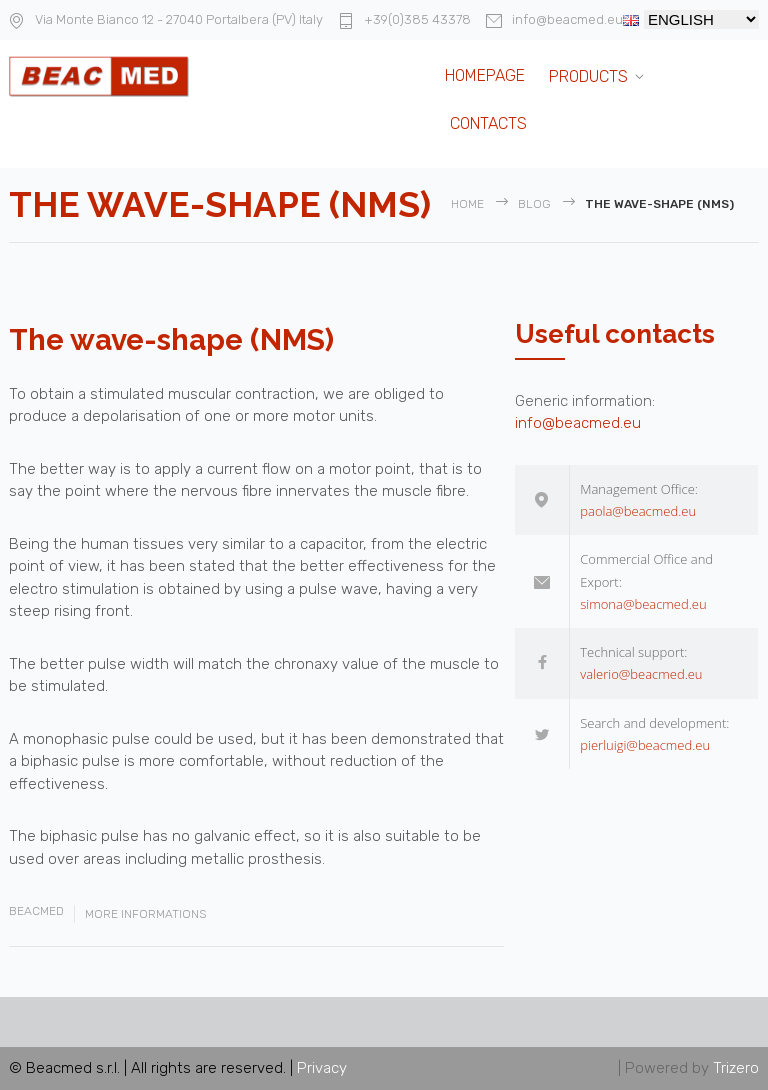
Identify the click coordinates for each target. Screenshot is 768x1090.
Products (588, 76)
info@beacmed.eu (567, 19)
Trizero (736, 1068)
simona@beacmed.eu (643, 604)
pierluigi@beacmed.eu (645, 745)
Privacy (322, 1068)
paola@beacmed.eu (638, 511)
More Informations (145, 914)
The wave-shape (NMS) (171, 339)
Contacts (488, 123)
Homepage (485, 75)
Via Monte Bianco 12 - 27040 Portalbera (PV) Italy (179, 19)
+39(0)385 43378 (417, 19)
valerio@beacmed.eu (641, 674)
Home (467, 204)
